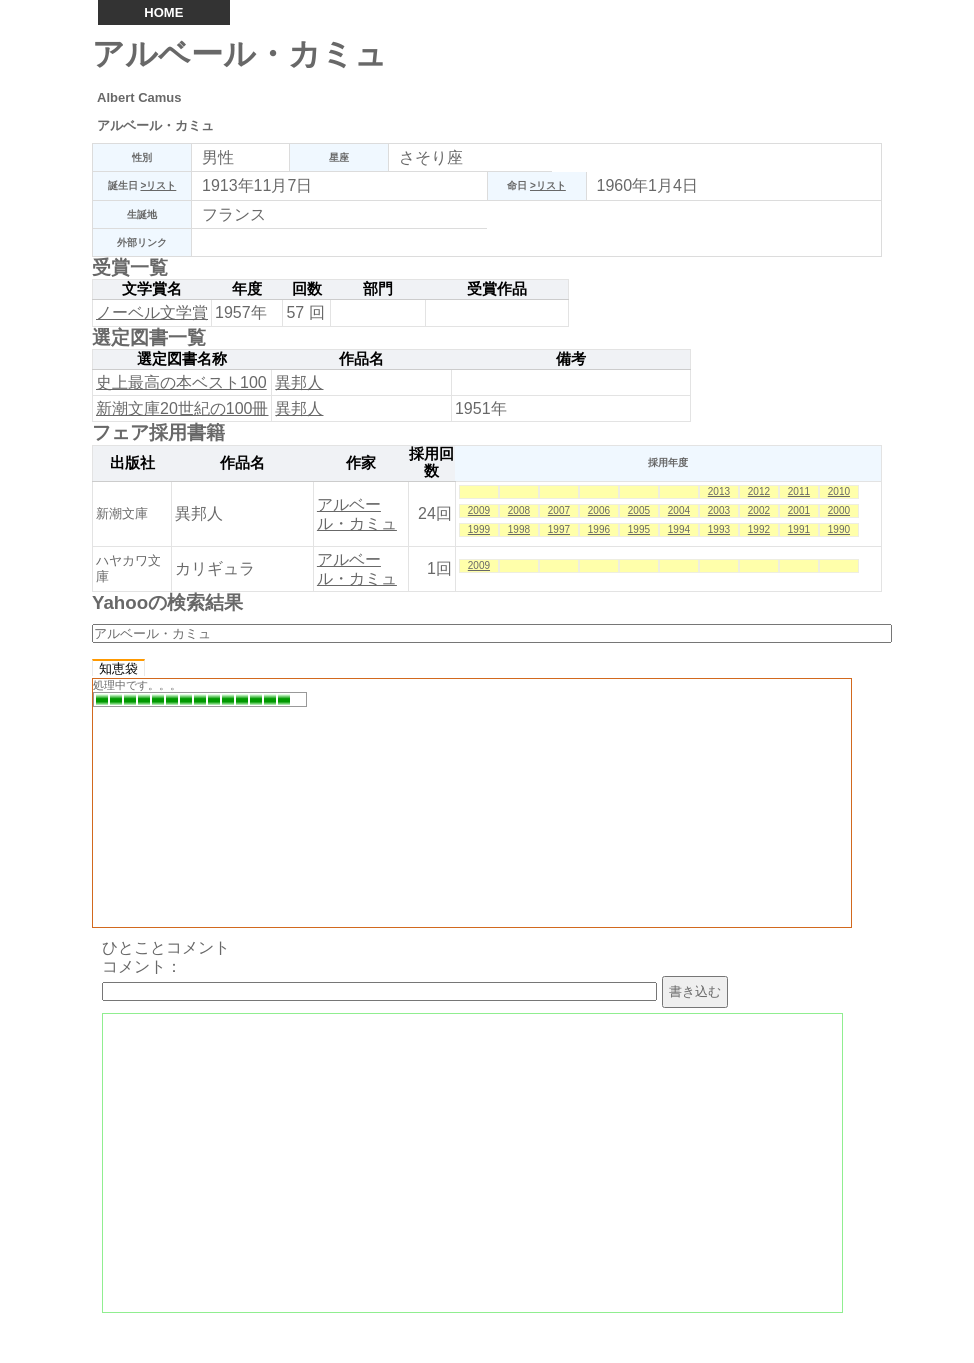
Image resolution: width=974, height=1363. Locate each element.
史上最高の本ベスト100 (181, 382)
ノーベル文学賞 (152, 312)
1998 (519, 529)
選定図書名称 (182, 359)
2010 (839, 491)
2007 (559, 510)
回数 (307, 289)
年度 (247, 289)
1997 (559, 529)
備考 (571, 359)
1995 (639, 529)
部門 (378, 289)
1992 (759, 529)
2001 (799, 510)
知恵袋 (118, 668)
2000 (839, 510)
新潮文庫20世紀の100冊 (182, 408)
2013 (719, 491)
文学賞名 (152, 289)
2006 (599, 510)
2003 (719, 510)
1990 (839, 529)
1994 (679, 529)
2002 (759, 510)
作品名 (361, 359)
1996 (599, 529)
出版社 (132, 463)
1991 (799, 529)
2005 (639, 510)
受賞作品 (497, 289)
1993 (719, 529)
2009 (479, 510)
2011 (799, 491)
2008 (519, 510)
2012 (759, 491)
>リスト (158, 185)
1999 (479, 529)
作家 (361, 463)
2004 (679, 510)
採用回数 (431, 463)
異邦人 (299, 382)
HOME (163, 12)
